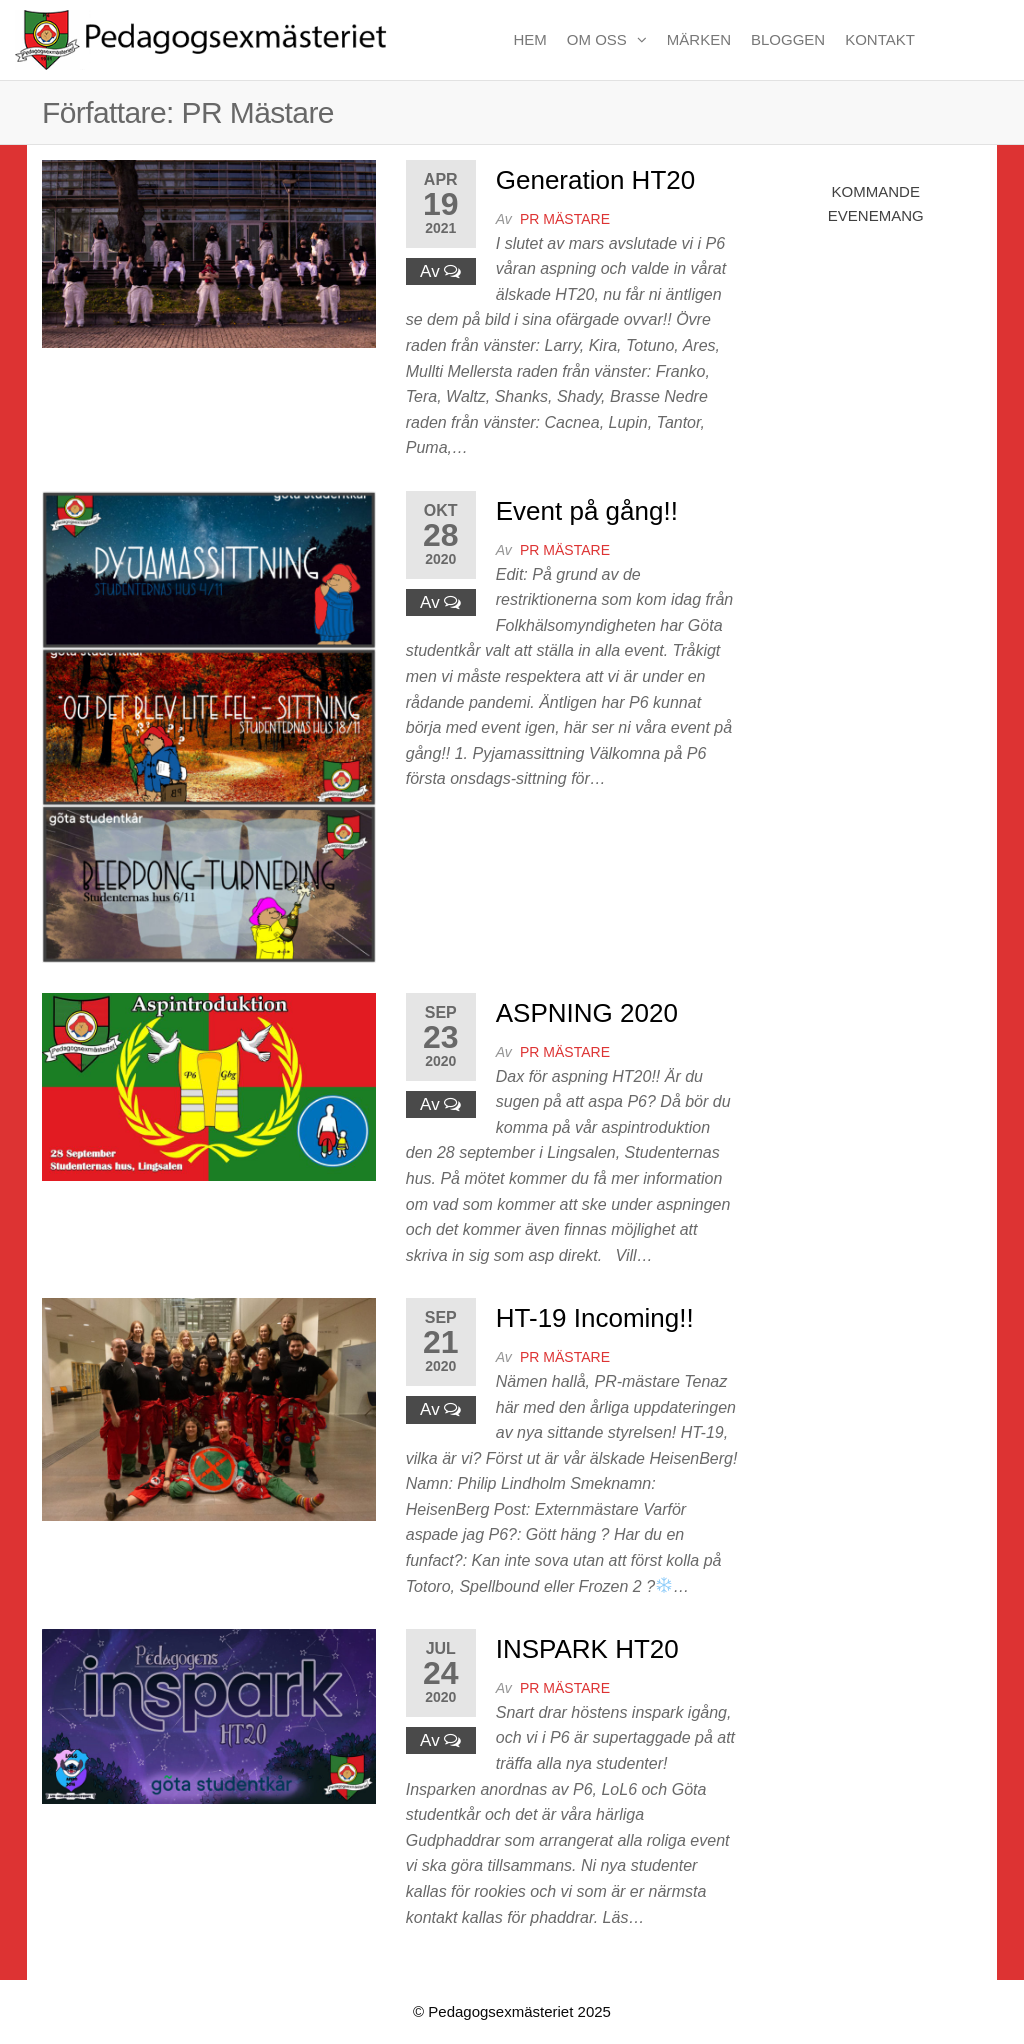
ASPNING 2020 (587, 1013)
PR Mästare (565, 219)
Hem (529, 39)
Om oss (597, 39)
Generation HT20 (595, 180)
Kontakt (880, 39)
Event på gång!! (587, 511)
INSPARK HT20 (587, 1649)
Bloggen (788, 39)
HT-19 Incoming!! (595, 1318)
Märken (699, 39)
